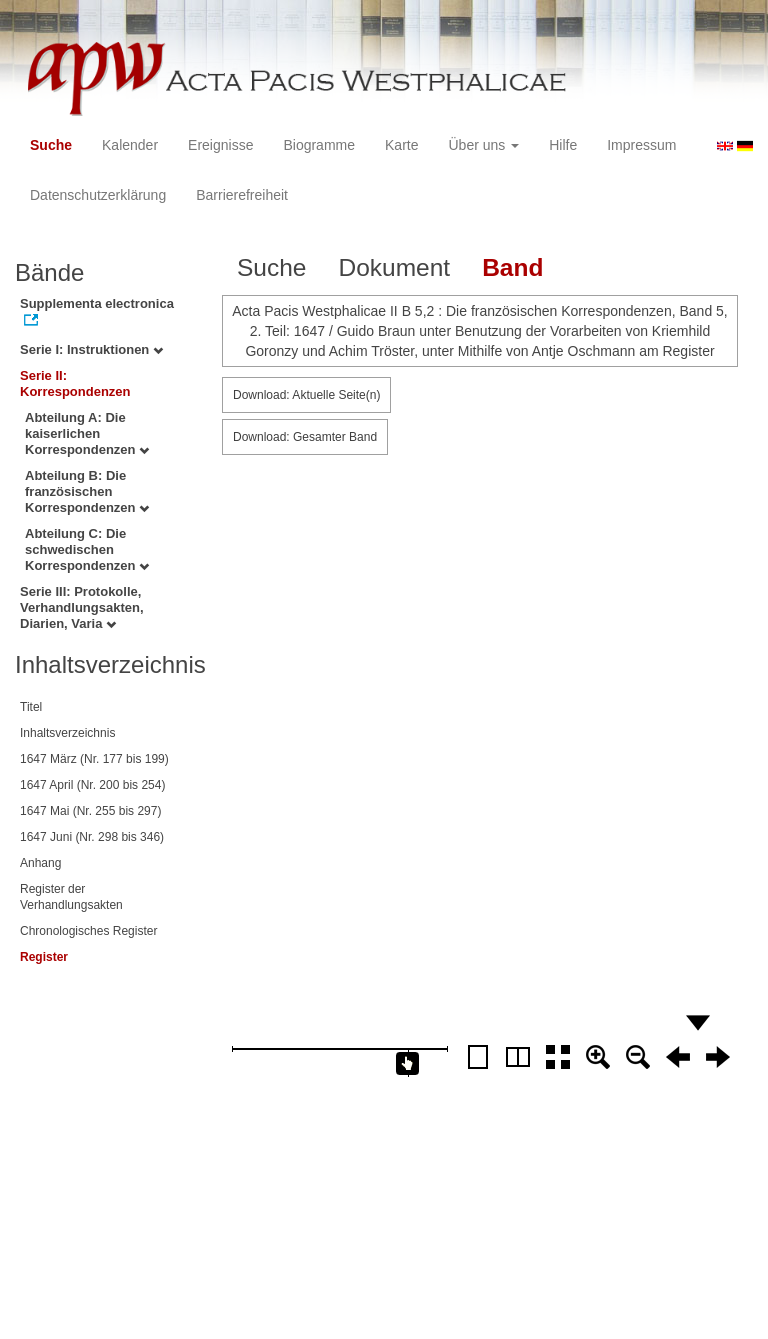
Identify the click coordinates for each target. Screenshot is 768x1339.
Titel (31, 707)
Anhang (40, 863)
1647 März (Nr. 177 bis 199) (94, 759)
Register (44, 957)
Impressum (641, 145)
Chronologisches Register (88, 931)
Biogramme (319, 145)
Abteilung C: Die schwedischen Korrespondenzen (87, 549)
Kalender (130, 145)
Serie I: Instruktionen (91, 349)
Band (512, 267)
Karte (401, 145)
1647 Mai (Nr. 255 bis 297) (90, 811)
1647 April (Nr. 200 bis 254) (92, 785)
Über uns (484, 145)
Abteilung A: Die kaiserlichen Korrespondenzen (87, 433)
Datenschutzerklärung (98, 195)
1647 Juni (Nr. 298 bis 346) (92, 837)
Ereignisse (220, 145)
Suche (51, 145)
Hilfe (563, 145)
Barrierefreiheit (242, 195)
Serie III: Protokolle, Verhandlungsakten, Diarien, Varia (82, 607)
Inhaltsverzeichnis (67, 733)
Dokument (394, 267)
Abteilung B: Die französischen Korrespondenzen (87, 491)
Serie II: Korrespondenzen (75, 383)
